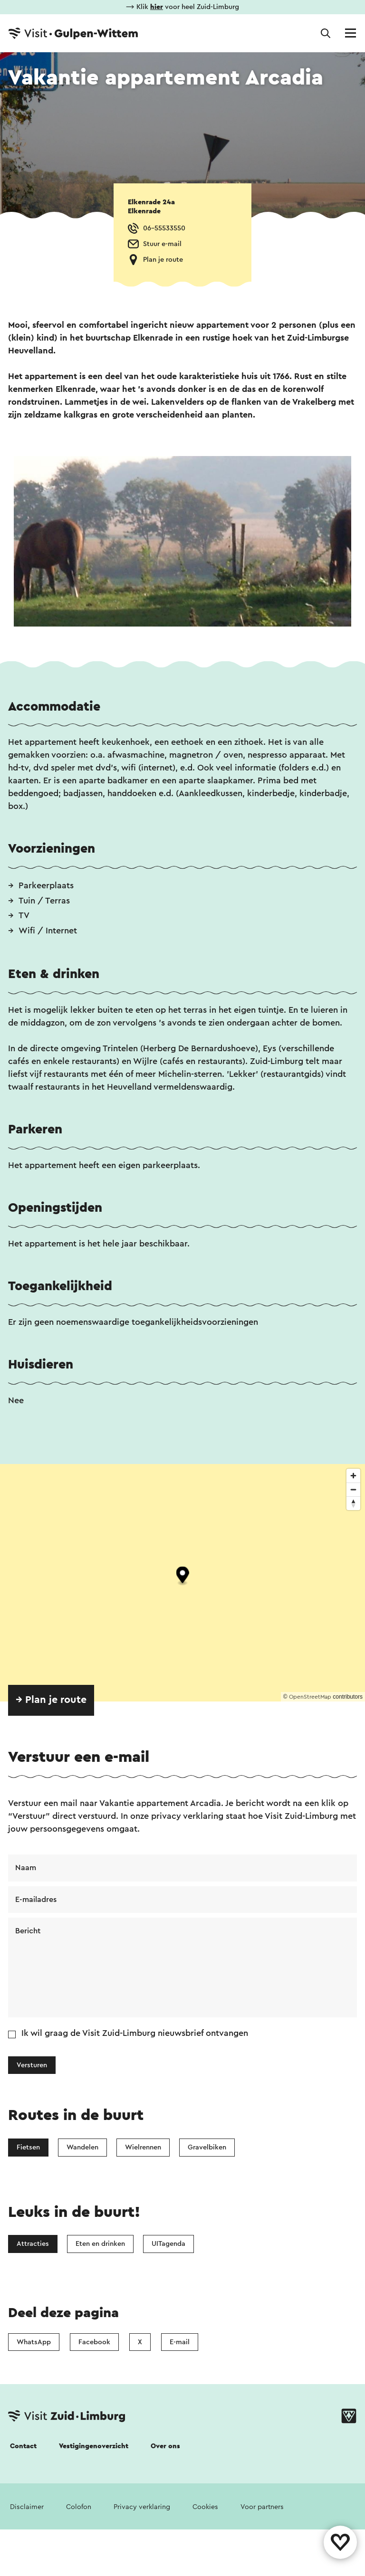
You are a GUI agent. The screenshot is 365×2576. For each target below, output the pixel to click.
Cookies (205, 2506)
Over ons (165, 2446)
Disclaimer (27, 2506)
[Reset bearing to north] (353, 1503)
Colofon (78, 2506)
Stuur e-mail (162, 243)
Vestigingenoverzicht (93, 2446)
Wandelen (82, 2147)
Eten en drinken (100, 2243)
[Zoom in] (353, 1476)
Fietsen (28, 2147)
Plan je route (163, 259)
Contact (23, 2446)
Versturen (32, 2065)
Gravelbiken (207, 2147)
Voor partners (262, 2506)
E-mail (180, 2342)
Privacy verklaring (142, 2506)
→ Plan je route (51, 1700)
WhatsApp (34, 2342)
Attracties (33, 2243)
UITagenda (168, 2243)
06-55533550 (164, 228)
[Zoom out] (353, 1489)
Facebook (94, 2342)
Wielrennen (143, 2147)
